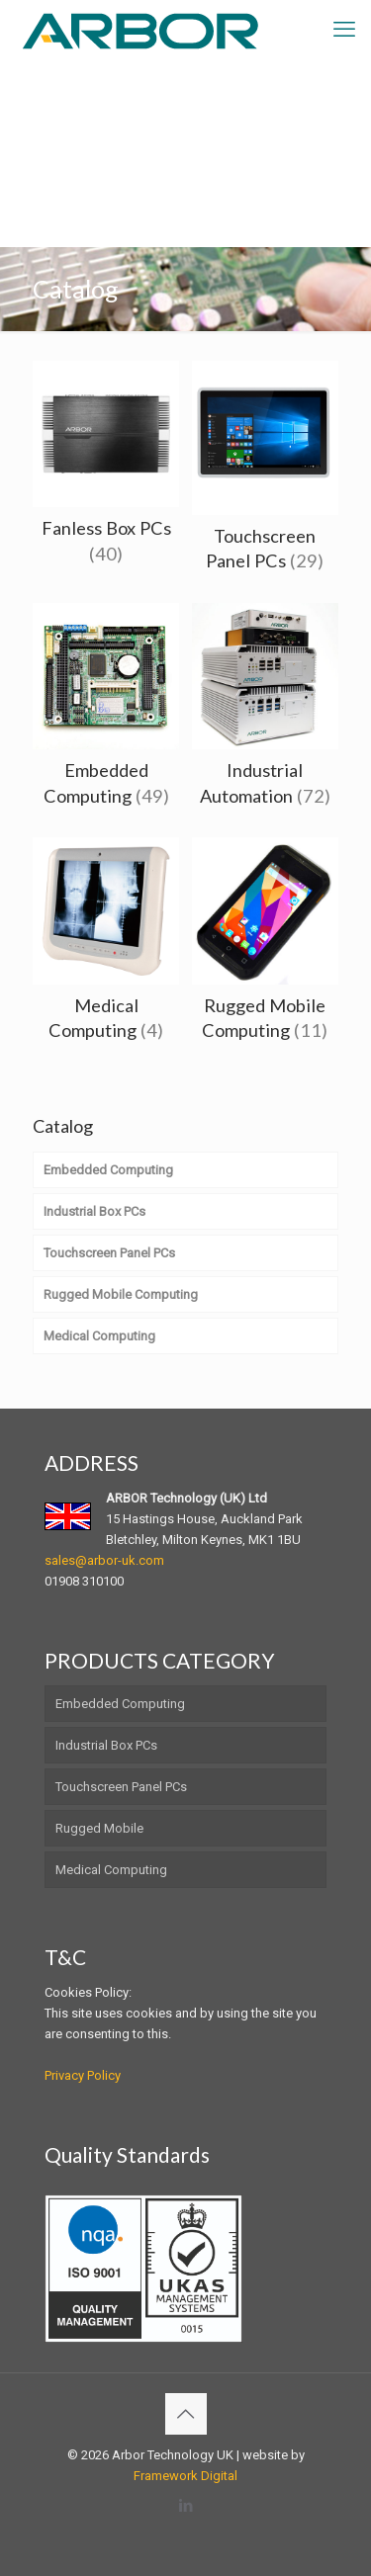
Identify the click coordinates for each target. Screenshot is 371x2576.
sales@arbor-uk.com (104, 1560)
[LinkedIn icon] (185, 2506)
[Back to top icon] (186, 2414)
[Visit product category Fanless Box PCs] (106, 468)
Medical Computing (111, 1869)
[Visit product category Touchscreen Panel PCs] (265, 472)
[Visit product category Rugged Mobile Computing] (265, 944)
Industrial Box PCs (106, 1745)
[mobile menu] (344, 29)
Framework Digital (185, 2475)
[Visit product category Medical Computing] (106, 944)
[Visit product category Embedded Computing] (106, 710)
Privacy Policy (83, 2075)
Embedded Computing (120, 1703)
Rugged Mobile (99, 1828)
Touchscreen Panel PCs (121, 1786)
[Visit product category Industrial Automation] (265, 710)
